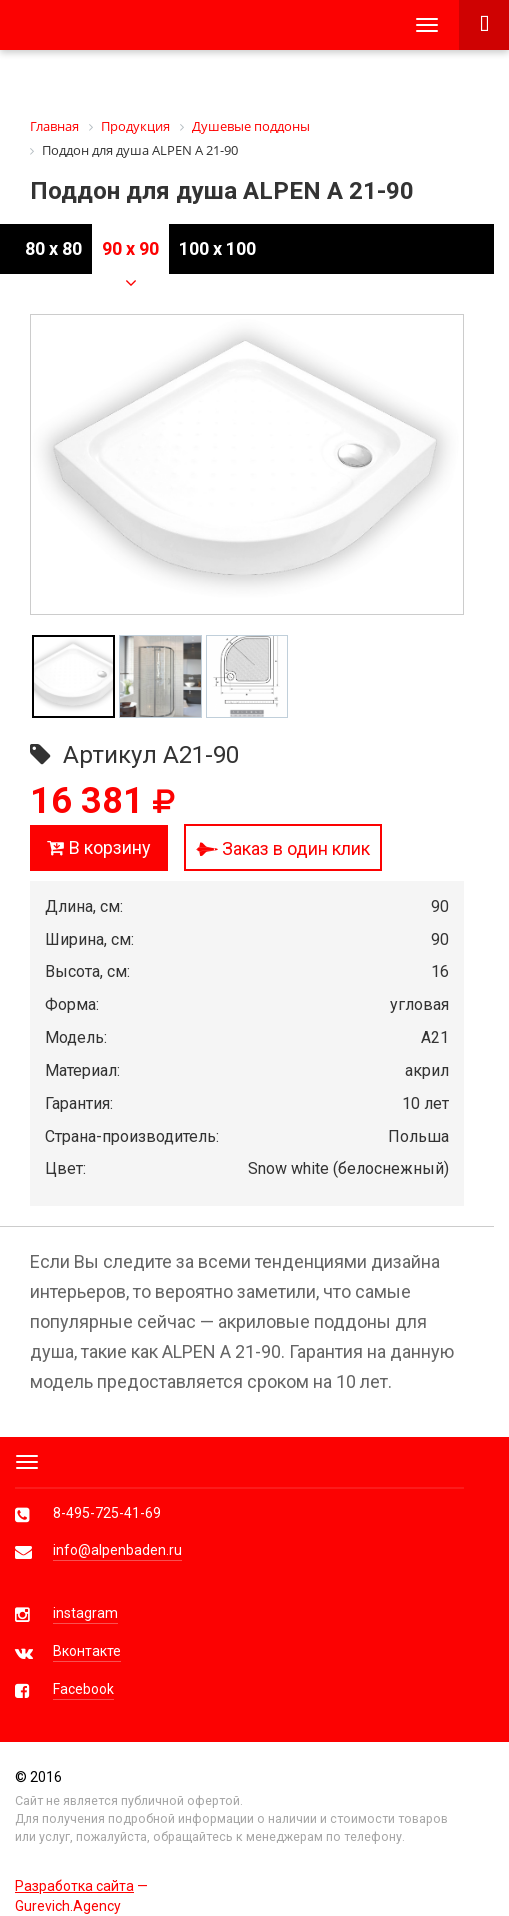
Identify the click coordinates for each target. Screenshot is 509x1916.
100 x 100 (217, 248)
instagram (85, 1613)
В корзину (99, 847)
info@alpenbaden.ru (117, 1550)
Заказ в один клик (283, 848)
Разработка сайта (74, 1886)
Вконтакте (87, 1651)
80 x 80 (53, 248)
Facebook (83, 1689)
